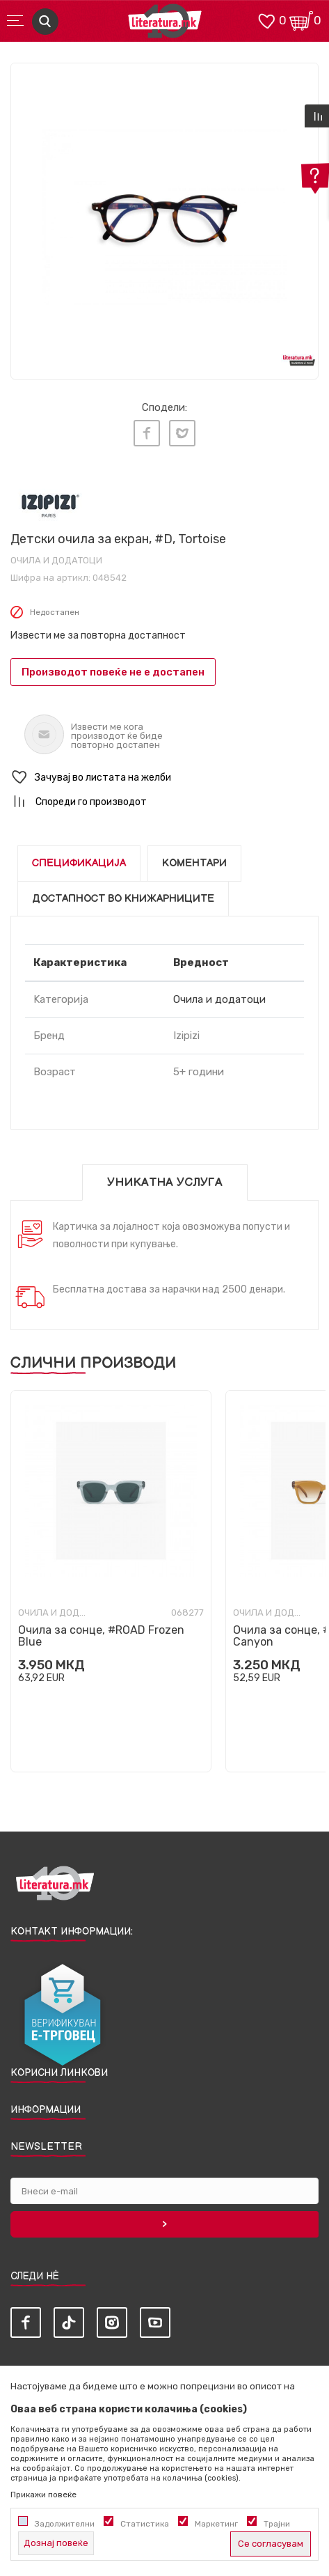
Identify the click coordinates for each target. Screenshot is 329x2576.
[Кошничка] (301, 20)
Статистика (144, 2524)
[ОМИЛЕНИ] (266, 20)
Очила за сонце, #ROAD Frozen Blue (101, 1636)
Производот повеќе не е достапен (113, 672)
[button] (164, 777)
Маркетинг (216, 2524)
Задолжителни (65, 2524)
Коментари (194, 863)
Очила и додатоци (56, 560)
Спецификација (79, 863)
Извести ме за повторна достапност (98, 635)
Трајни (277, 2524)
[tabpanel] (164, 216)
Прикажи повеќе (43, 2494)
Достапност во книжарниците (123, 898)
